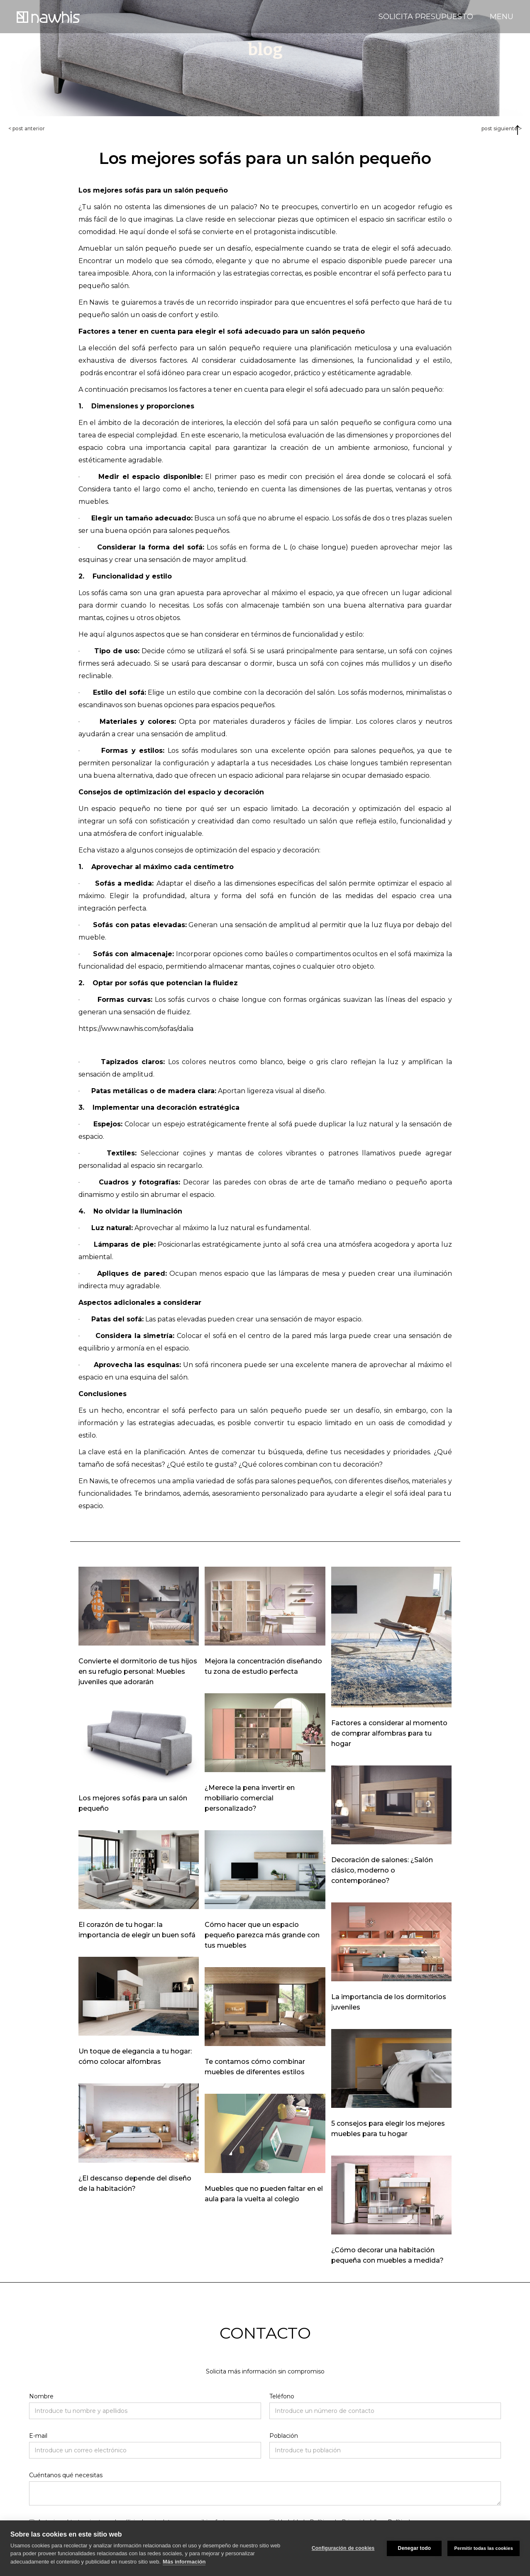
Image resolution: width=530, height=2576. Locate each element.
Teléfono (281, 2396)
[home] (48, 15)
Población (283, 2435)
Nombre (41, 2396)
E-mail (38, 2435)
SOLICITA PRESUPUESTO (426, 16)
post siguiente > (501, 128)
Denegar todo (414, 2548)
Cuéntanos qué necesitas (66, 2475)
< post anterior (26, 128)
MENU (501, 16)
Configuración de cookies (343, 2548)
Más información (184, 2562)
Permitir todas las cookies (483, 2548)
